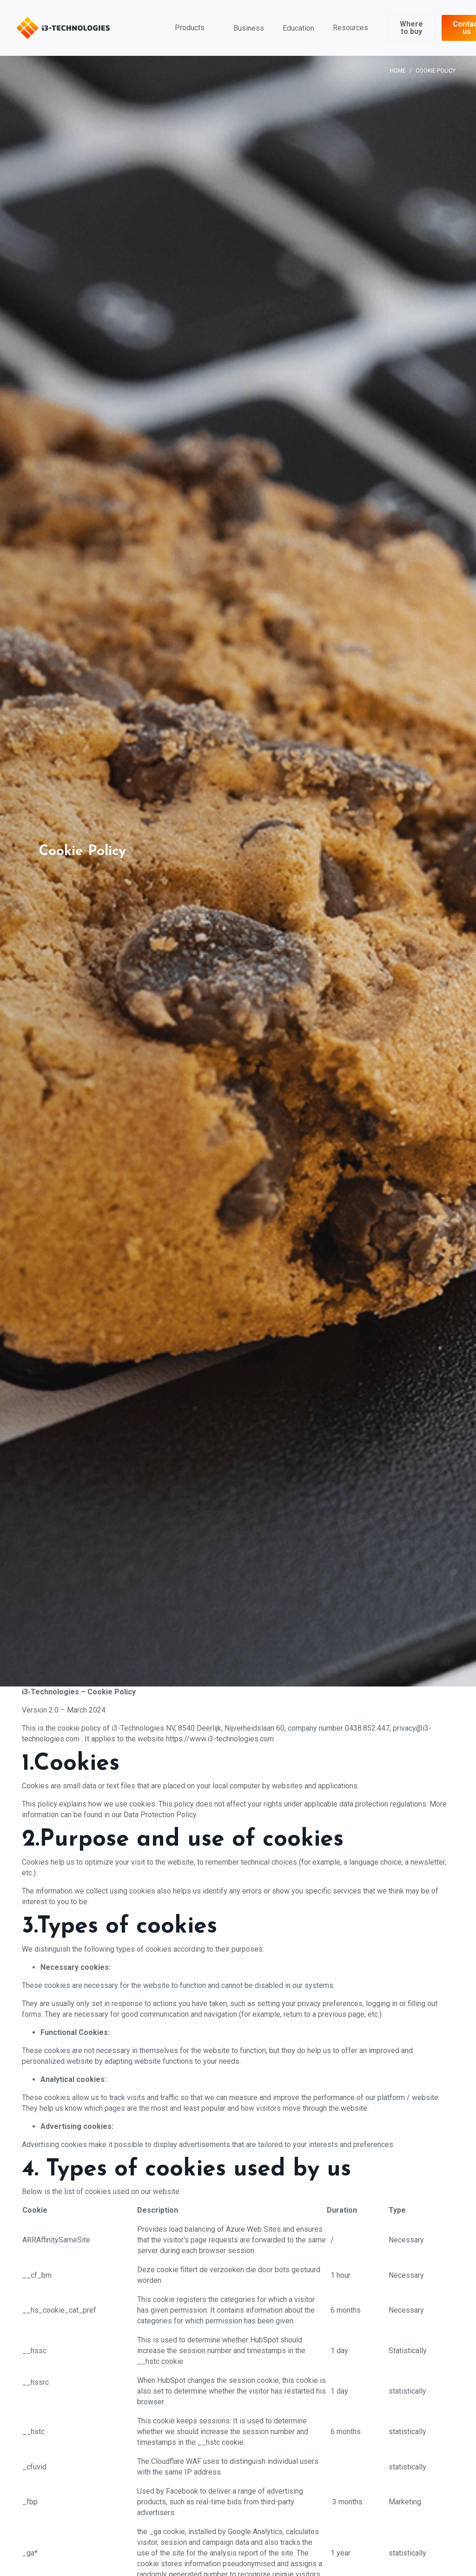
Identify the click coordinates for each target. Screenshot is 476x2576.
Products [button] (190, 27)
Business (248, 28)
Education (298, 28)
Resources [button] (350, 27)
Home (398, 70)
